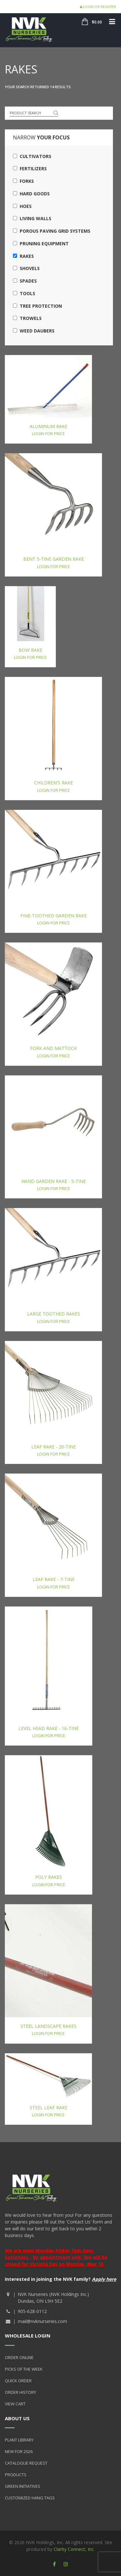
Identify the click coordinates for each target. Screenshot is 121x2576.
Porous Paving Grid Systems (51, 231)
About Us (17, 2418)
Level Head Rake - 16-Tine (48, 1728)
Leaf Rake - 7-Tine (54, 1579)
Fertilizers (30, 168)
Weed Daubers (34, 331)
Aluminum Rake (48, 426)
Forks (23, 181)
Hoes (22, 206)
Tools (24, 293)
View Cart (15, 2404)
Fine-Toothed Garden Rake (53, 916)
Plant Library (19, 2440)
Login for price (48, 433)
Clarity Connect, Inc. (74, 2549)
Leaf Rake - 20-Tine (53, 1447)
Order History (20, 2392)
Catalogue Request (26, 2463)
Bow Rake (30, 650)
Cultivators (32, 156)
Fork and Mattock (53, 1048)
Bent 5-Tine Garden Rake (53, 559)
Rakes (23, 256)
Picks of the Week (24, 2369)
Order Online (19, 2357)
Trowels (27, 318)
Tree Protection (37, 306)
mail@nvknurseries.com (42, 2321)
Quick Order (18, 2381)
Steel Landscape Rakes (48, 2026)
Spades (25, 281)
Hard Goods (31, 194)
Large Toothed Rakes (53, 1314)
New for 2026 (19, 2451)
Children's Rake (53, 783)
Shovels (26, 268)
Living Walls (32, 218)
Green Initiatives (22, 2486)
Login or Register (98, 7)
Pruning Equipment (41, 243)
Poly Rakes (48, 1877)
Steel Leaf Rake (48, 2107)
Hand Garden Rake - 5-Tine (53, 1181)
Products (15, 2475)
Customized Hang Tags (30, 2498)
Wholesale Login (27, 2335)
